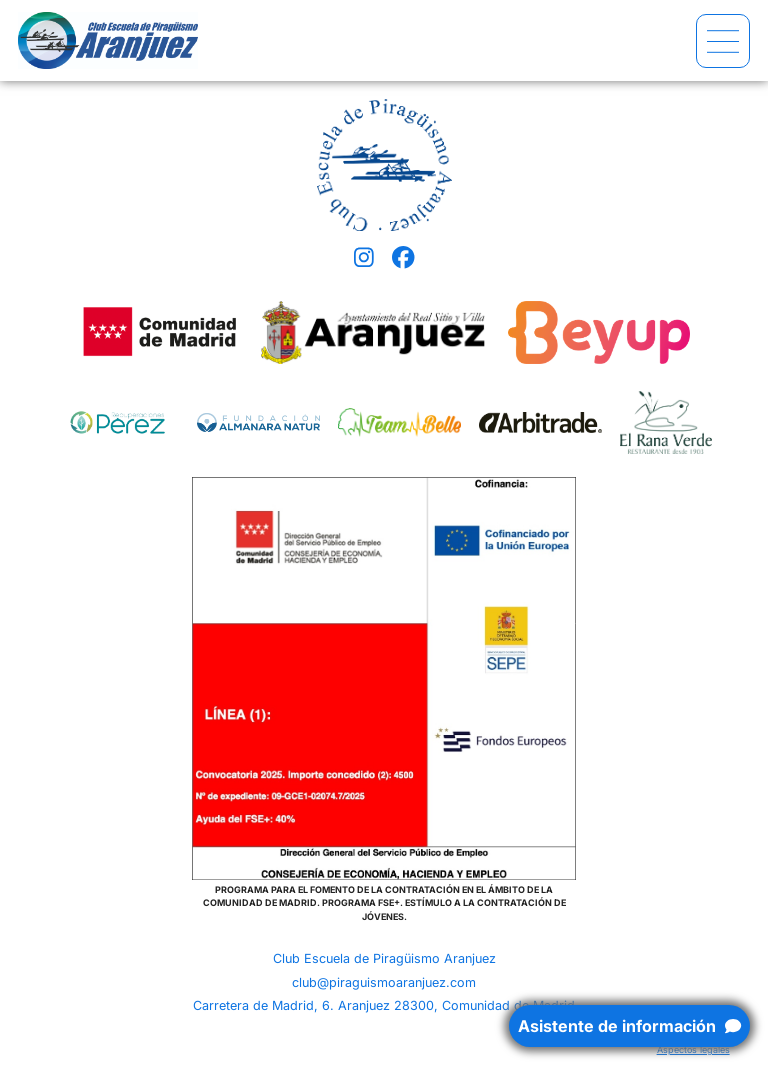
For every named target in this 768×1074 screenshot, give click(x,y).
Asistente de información (629, 1026)
